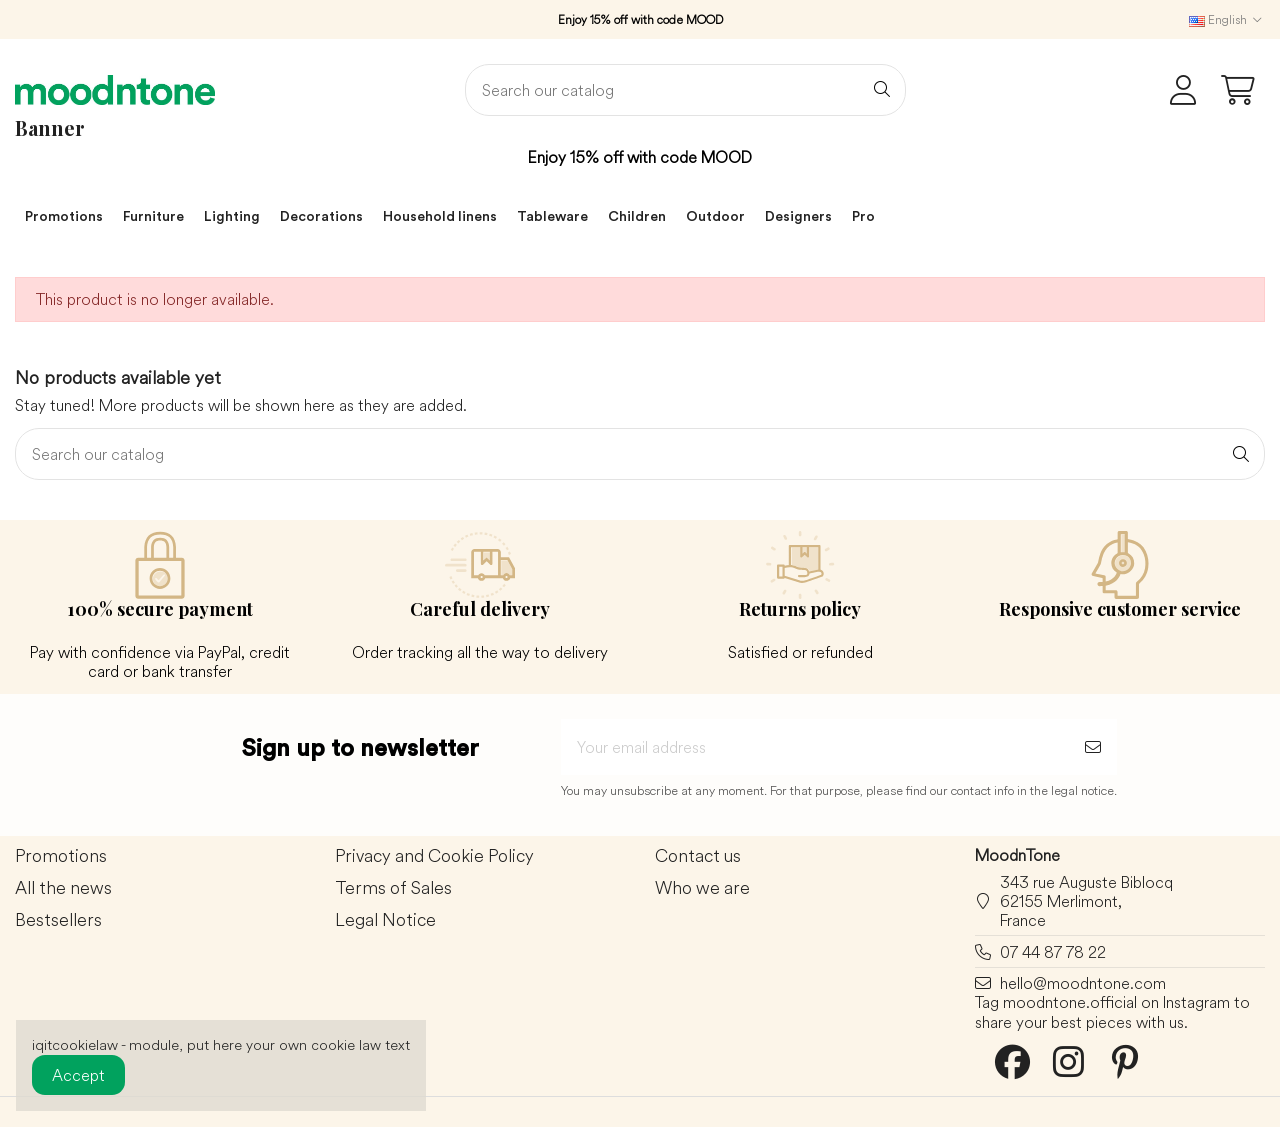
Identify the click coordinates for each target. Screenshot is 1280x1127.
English (1227, 19)
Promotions (61, 856)
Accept (78, 1075)
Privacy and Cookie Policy (434, 856)
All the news (63, 888)
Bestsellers (58, 920)
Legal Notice (385, 920)
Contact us (698, 856)
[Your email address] (815, 747)
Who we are (702, 888)
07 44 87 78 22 (1053, 952)
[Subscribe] (1093, 747)
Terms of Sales (393, 888)
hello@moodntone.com (1083, 983)
